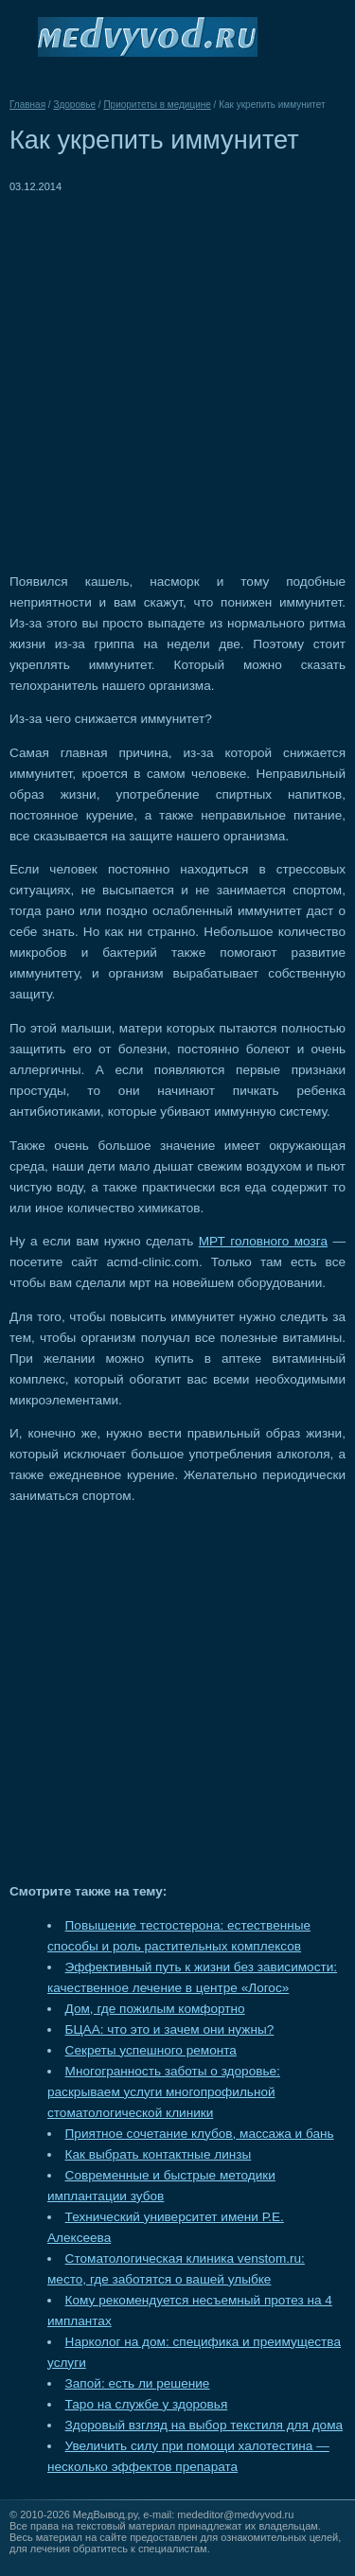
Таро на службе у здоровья (146, 2404)
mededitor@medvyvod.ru (235, 2514)
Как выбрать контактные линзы (158, 2154)
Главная (27, 104)
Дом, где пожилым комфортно (155, 2009)
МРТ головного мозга (263, 1241)
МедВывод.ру (105, 2514)
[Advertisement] (177, 374)
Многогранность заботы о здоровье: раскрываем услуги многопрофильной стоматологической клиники (163, 2092)
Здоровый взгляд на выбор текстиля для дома (204, 2425)
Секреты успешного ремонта (151, 2050)
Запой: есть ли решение (137, 2383)
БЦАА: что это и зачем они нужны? (170, 2029)
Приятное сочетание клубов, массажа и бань (199, 2133)
